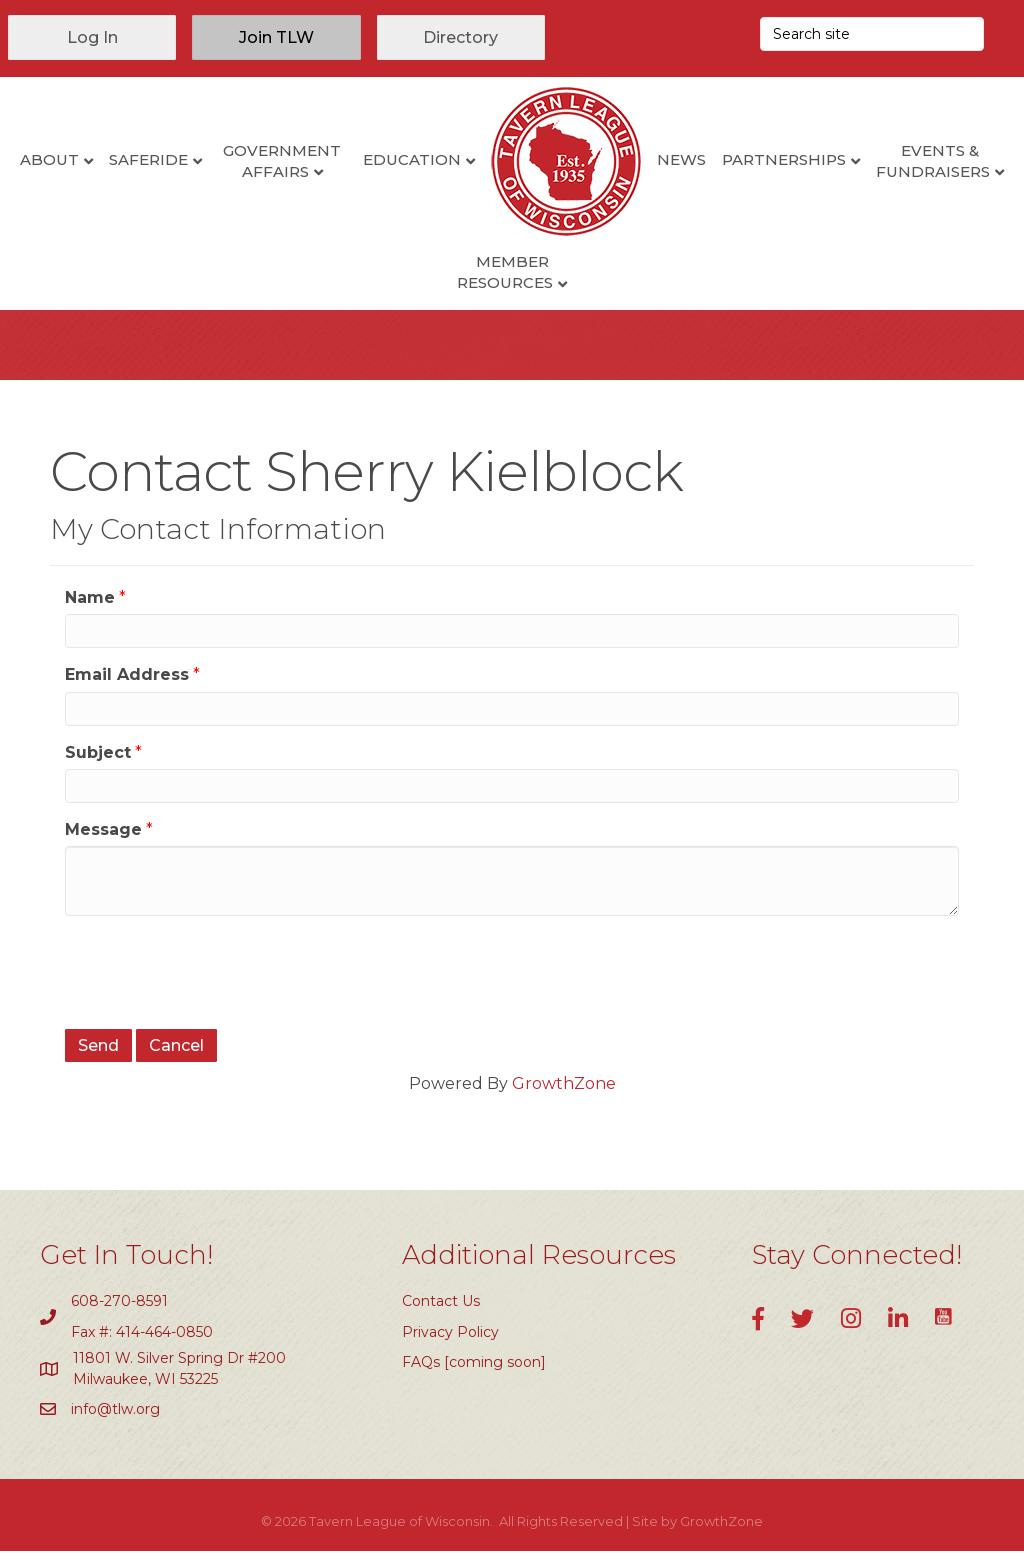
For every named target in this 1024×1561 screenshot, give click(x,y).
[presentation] (217, 980)
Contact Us (441, 1311)
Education (484, 159)
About (121, 159)
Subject (98, 762)
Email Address (127, 684)
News (753, 159)
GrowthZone (564, 1093)
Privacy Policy (450, 1342)
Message (103, 839)
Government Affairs (355, 161)
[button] (92, 37)
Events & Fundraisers (433, 272)
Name (90, 607)
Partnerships (856, 159)
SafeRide (220, 159)
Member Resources (578, 272)
